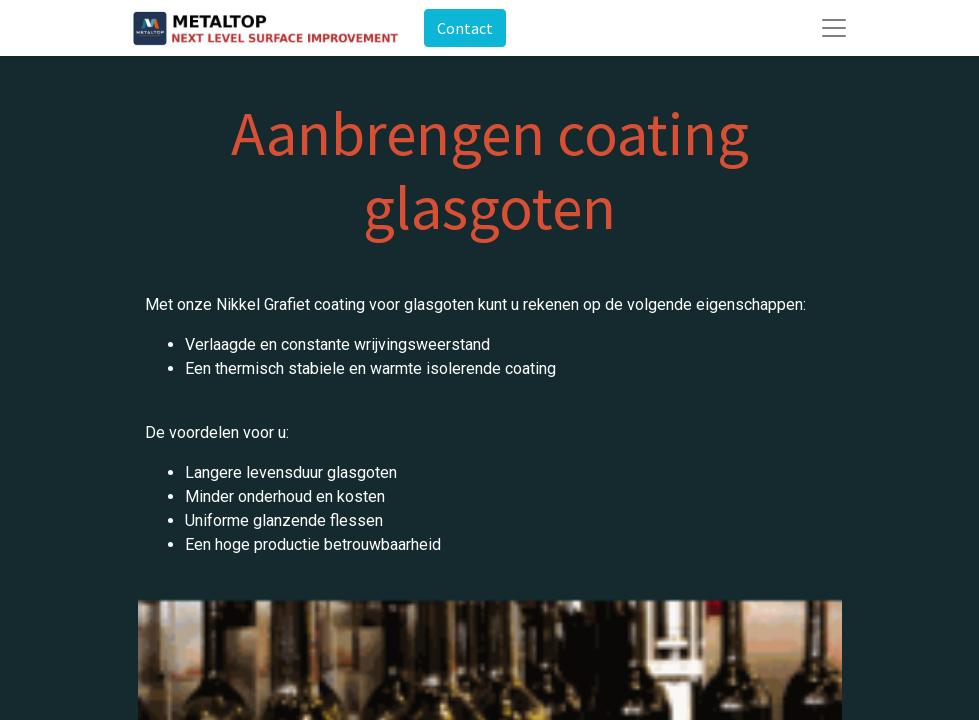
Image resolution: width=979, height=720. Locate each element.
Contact (465, 28)
